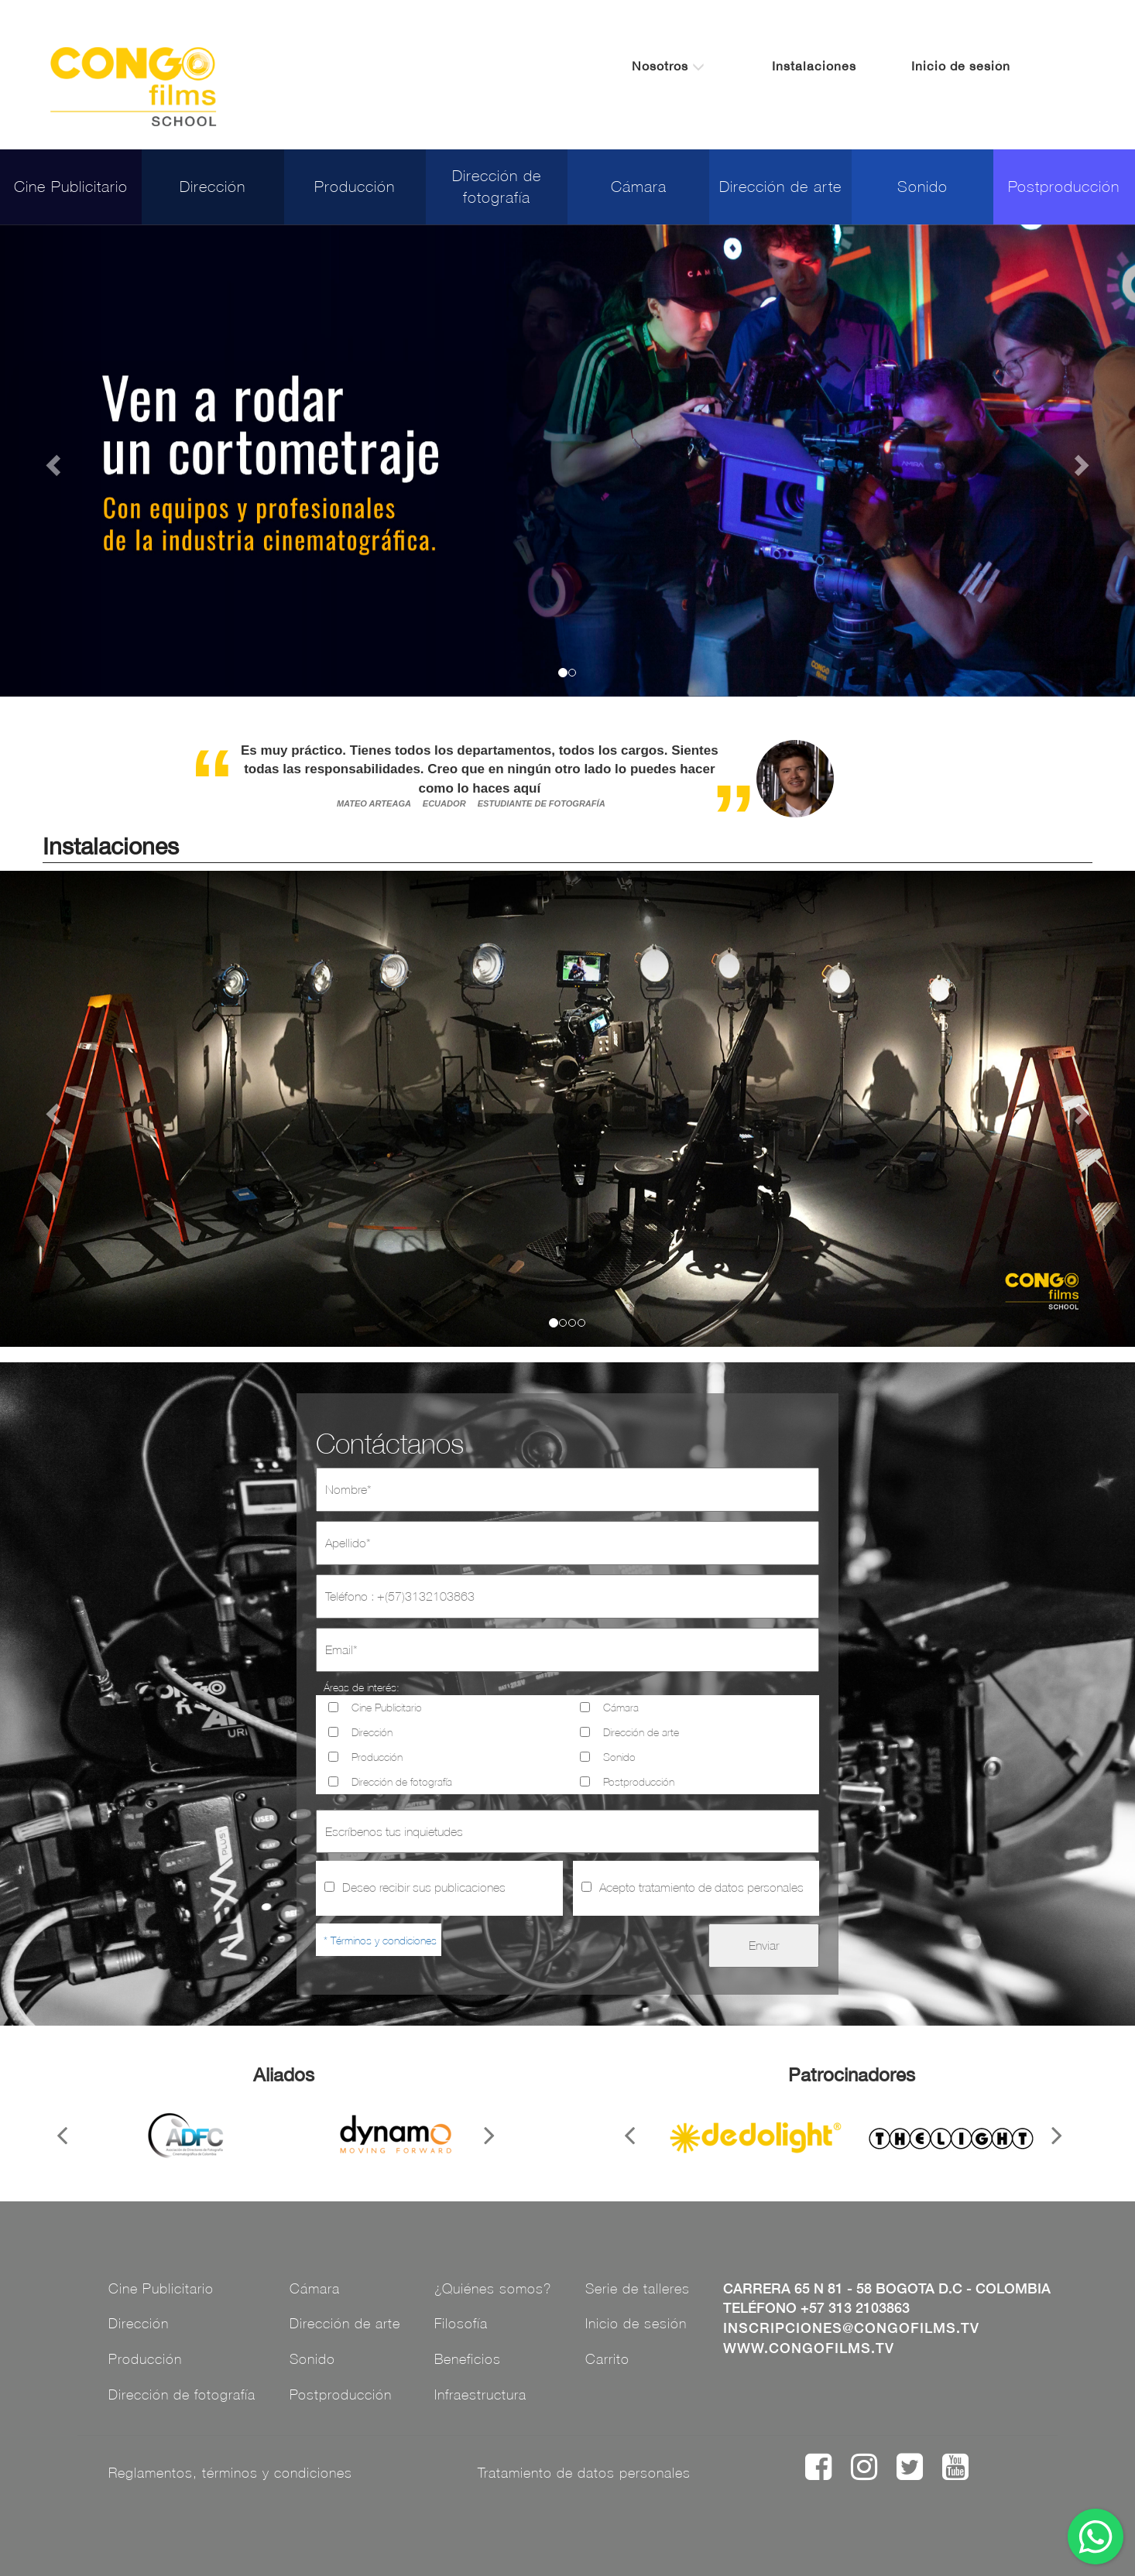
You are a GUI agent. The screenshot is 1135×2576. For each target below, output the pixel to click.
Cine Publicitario (71, 186)
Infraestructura (480, 2394)
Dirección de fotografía (496, 186)
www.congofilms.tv (808, 2347)
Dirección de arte (780, 186)
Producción (354, 186)
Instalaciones (814, 66)
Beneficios (467, 2359)
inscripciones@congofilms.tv (851, 2327)
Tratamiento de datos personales (584, 2473)
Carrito (607, 2359)
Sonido (922, 186)
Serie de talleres (637, 2288)
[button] (51, 460)
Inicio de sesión (960, 66)
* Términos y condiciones (380, 1940)
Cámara (639, 186)
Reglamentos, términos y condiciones (230, 2473)
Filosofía (461, 2323)
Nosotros (668, 66)
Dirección (212, 186)
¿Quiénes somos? (492, 2288)
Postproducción (1064, 186)
